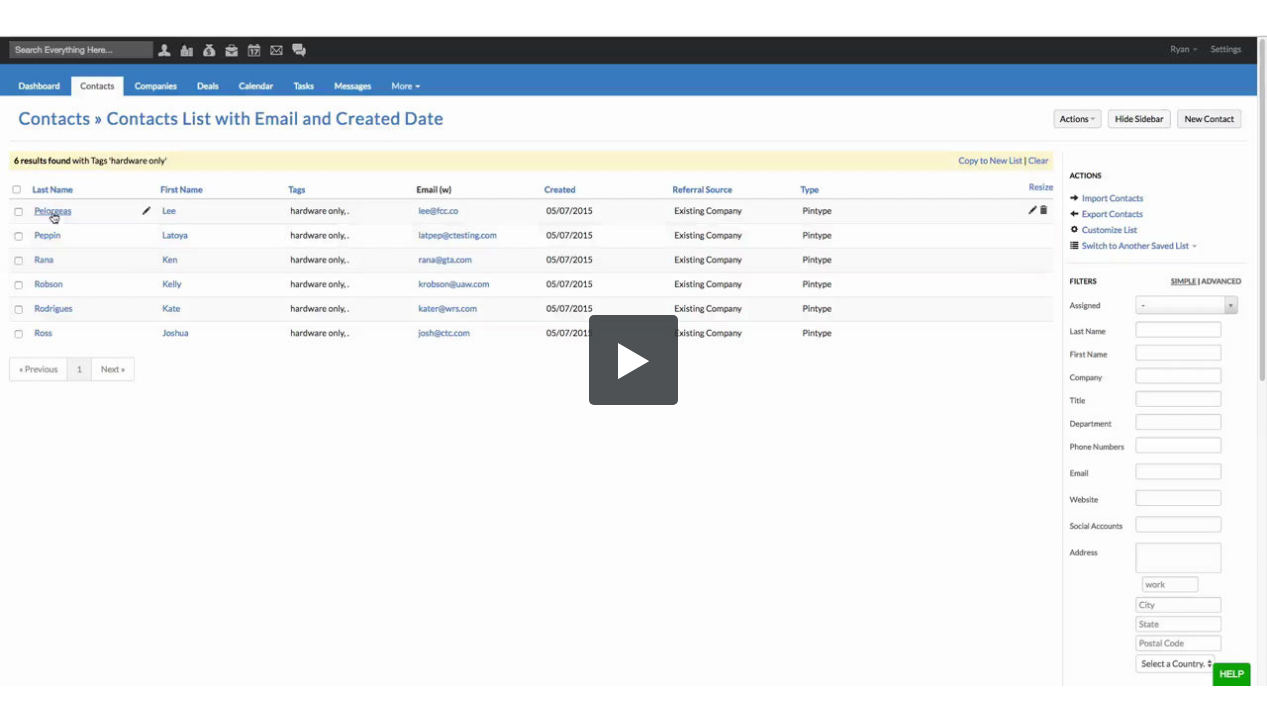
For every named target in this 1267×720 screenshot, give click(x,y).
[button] (634, 360)
